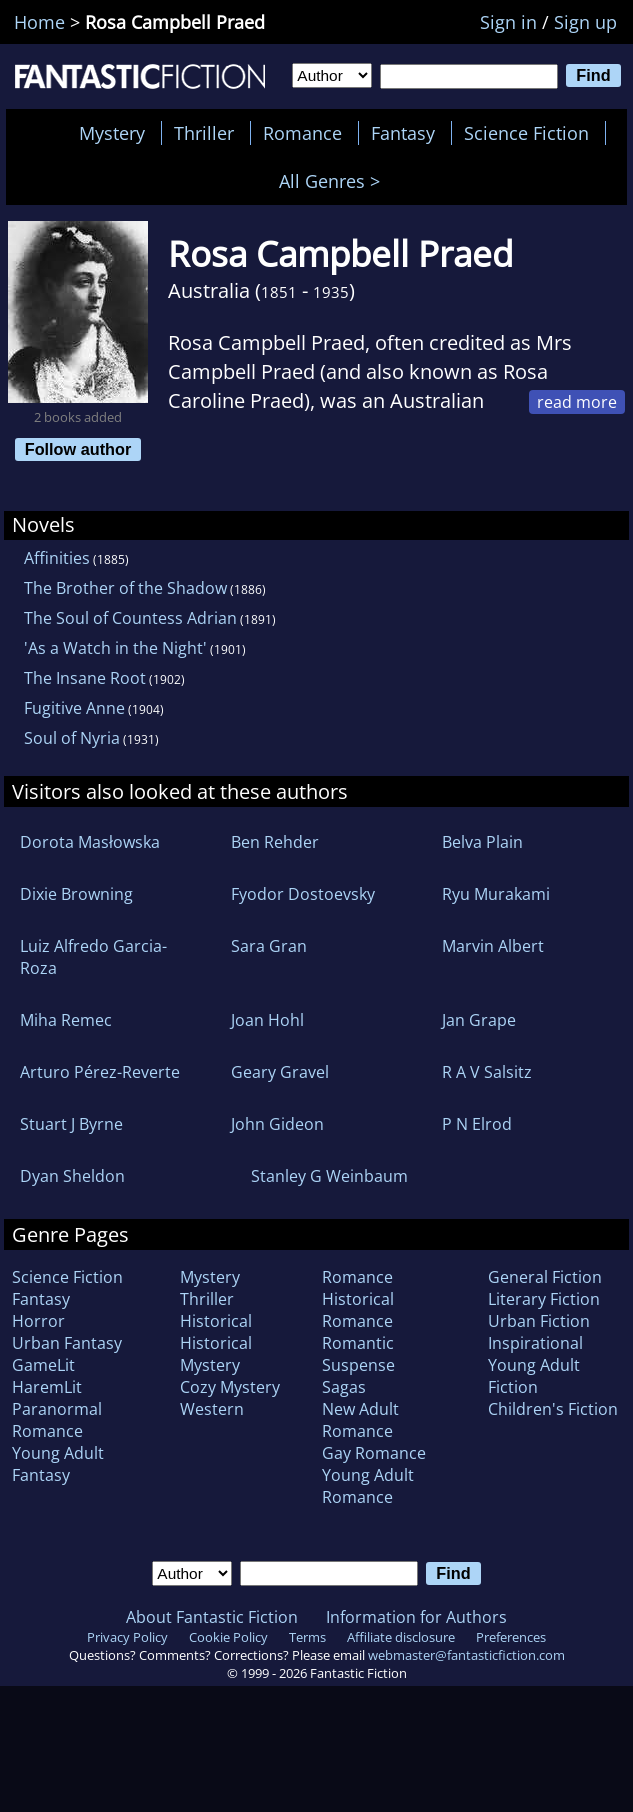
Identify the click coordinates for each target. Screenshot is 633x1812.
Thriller (204, 133)
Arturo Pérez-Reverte (100, 1072)
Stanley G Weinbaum (329, 1176)
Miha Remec (66, 1020)
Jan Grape (479, 1020)
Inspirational (535, 1343)
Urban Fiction (539, 1321)
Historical (216, 1321)
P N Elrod (477, 1124)
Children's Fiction (553, 1409)
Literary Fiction (544, 1299)
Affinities (57, 558)
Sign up (585, 22)
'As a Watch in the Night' (115, 648)
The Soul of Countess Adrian (130, 618)
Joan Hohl (267, 1020)
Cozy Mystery (230, 1387)
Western (212, 1409)
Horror (38, 1321)
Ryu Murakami (496, 894)
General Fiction (545, 1277)
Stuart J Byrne (71, 1124)
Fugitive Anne (74, 708)
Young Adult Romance (368, 1486)
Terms (307, 1637)
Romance (302, 133)
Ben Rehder (275, 842)
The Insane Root (85, 678)
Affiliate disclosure (401, 1637)
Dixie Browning (76, 894)
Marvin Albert (493, 946)
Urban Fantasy (67, 1343)
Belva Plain (482, 842)
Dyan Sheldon (72, 1176)
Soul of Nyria (72, 738)
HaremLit (47, 1387)
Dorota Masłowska (90, 842)
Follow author (78, 449)
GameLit (43, 1365)
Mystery (112, 133)
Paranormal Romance (57, 1420)
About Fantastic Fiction (212, 1617)
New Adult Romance (360, 1420)
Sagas (344, 1387)
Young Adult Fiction (534, 1376)
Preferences (511, 1637)
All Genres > (334, 181)
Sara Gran (269, 946)
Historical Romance (358, 1310)
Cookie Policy (228, 1637)
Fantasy (403, 133)
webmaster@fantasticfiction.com (466, 1655)
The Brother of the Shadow (125, 588)
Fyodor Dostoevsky (303, 894)
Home (39, 22)
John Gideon (277, 1124)
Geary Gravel (280, 1072)
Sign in (508, 22)
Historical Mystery (216, 1354)
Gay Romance (374, 1453)
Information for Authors (416, 1617)
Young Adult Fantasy (58, 1464)
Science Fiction (526, 133)
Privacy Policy (127, 1637)
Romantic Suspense (358, 1354)
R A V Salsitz (487, 1072)
